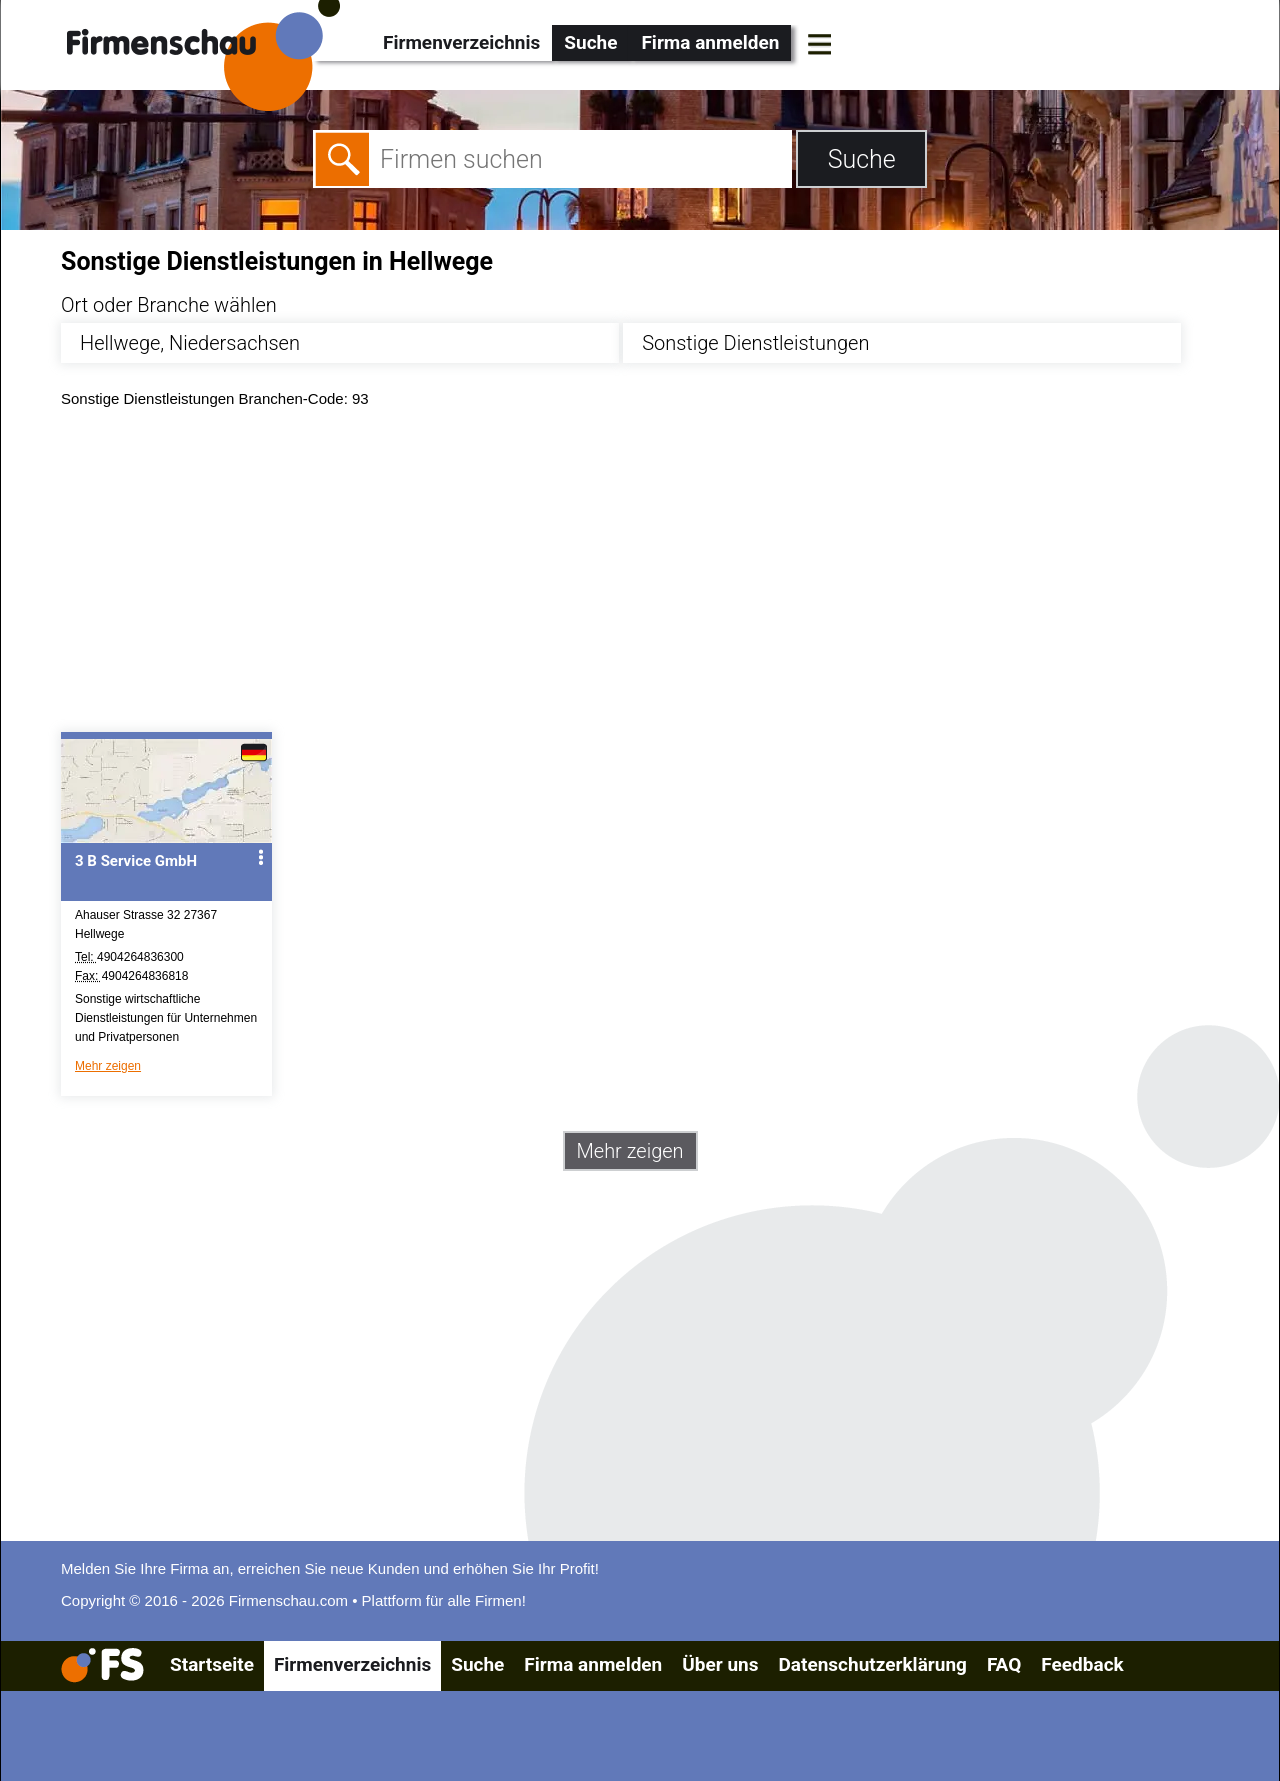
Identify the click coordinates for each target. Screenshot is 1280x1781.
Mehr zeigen (108, 1066)
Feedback (1082, 1664)
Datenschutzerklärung (872, 1664)
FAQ (1004, 1664)
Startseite (212, 1664)
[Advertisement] (657, 575)
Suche (590, 42)
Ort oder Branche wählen (169, 305)
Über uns (720, 1664)
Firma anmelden (710, 42)
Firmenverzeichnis (461, 42)
